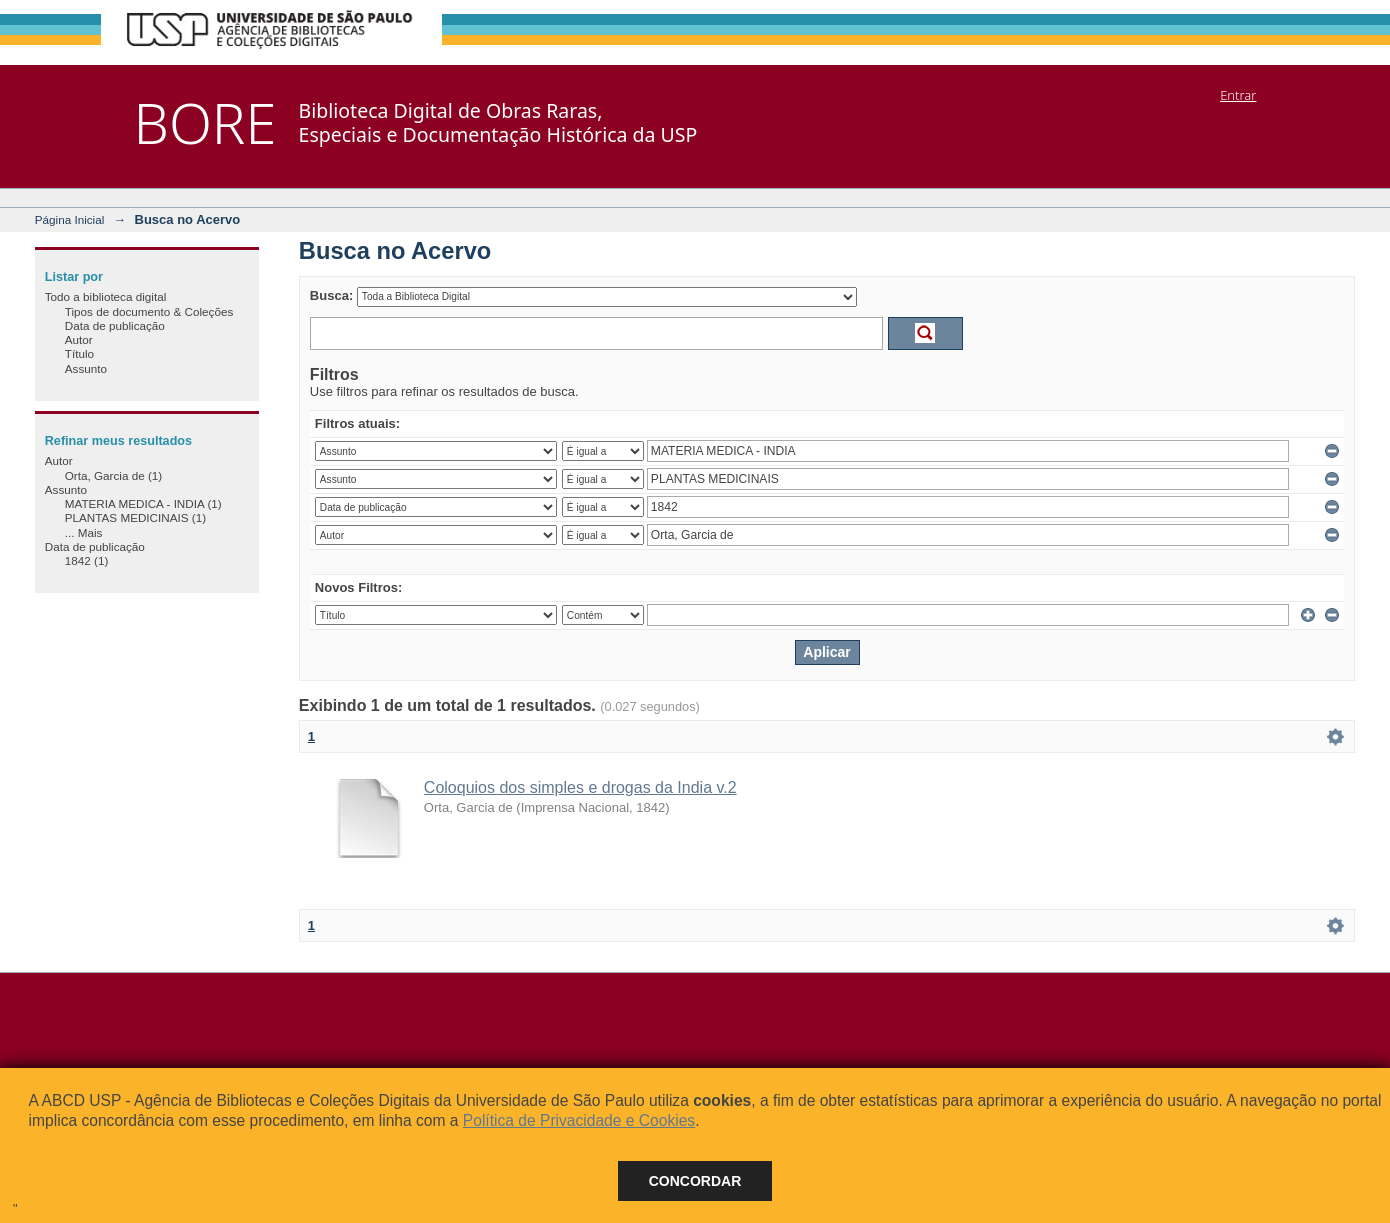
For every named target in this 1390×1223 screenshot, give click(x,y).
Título (79, 353)
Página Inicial (70, 219)
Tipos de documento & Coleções (149, 311)
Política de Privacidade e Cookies (579, 1120)
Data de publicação (115, 325)
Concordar (695, 1181)
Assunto (86, 368)
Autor (79, 339)
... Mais (84, 532)
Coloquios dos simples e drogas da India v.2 (580, 787)
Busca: (331, 295)
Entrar (1238, 95)
